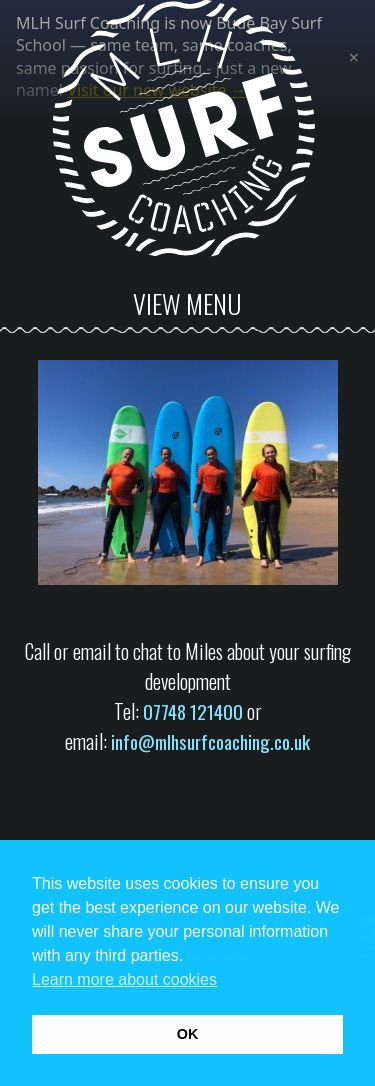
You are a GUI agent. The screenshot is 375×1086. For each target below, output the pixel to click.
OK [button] (188, 1034)
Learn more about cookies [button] (124, 979)
